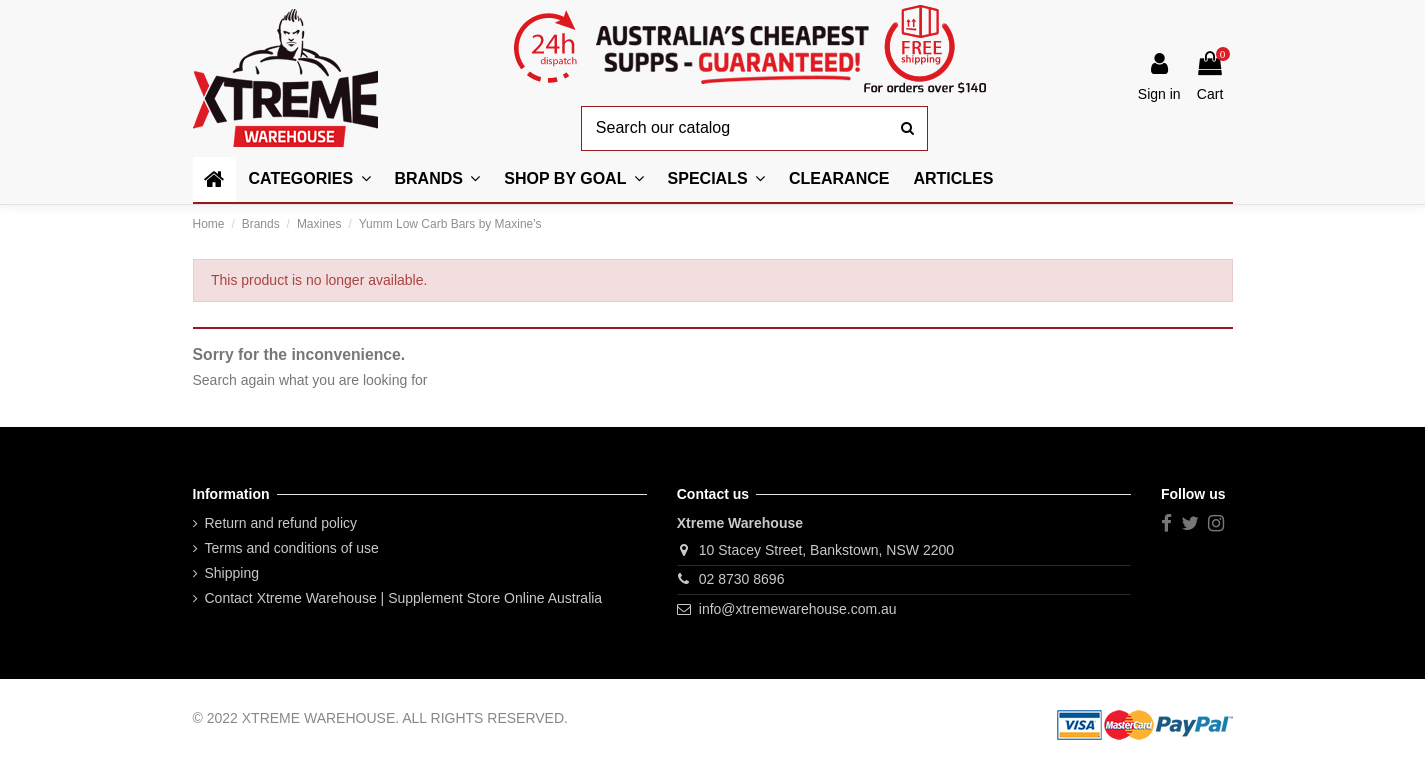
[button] (573, 179)
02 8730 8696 (742, 579)
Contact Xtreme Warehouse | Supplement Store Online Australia (404, 598)
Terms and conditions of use (292, 548)
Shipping (232, 573)
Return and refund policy (281, 523)
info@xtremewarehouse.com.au (798, 609)
